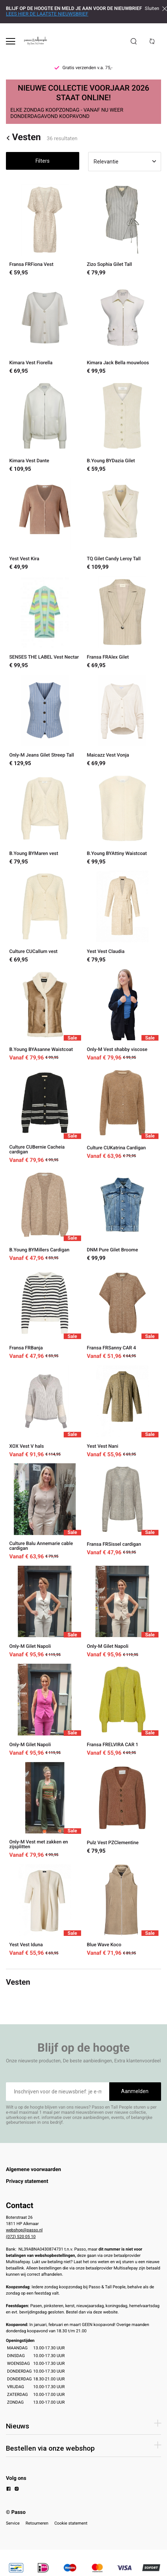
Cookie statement (70, 2523)
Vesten (23, 137)
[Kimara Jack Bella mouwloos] (122, 328)
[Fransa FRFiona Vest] (45, 230)
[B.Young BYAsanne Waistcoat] (45, 1015)
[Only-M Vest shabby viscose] (122, 1015)
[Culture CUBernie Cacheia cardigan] (45, 1115)
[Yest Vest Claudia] (122, 917)
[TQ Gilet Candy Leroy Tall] (122, 524)
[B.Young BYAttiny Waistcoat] (122, 819)
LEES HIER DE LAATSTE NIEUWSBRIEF (47, 14)
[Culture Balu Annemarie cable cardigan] (45, 1511)
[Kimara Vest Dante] (45, 426)
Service (13, 2523)
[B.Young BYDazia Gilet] (122, 426)
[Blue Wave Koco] (122, 1910)
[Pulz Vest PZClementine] (122, 1810)
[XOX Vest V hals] (45, 1411)
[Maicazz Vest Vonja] (122, 721)
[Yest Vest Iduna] (45, 1910)
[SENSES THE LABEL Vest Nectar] (45, 622)
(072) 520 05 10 (21, 2236)
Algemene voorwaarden (33, 2170)
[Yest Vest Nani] (122, 1411)
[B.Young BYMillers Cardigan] (45, 1215)
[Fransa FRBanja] (45, 1313)
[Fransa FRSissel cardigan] (122, 1511)
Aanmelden (134, 2091)
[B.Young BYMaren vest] (45, 819)
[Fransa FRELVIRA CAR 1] (122, 1710)
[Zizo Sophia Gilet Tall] (122, 230)
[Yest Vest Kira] (45, 524)
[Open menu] (10, 41)
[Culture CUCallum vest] (45, 917)
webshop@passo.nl (24, 2229)
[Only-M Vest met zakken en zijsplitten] (45, 1810)
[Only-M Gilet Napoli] (45, 1612)
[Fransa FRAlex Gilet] (122, 622)
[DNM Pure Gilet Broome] (122, 1215)
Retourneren (37, 2523)
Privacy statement (27, 2181)
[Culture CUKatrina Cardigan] (122, 1115)
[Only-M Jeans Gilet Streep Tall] (45, 721)
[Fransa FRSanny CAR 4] (122, 1313)
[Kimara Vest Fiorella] (45, 328)
